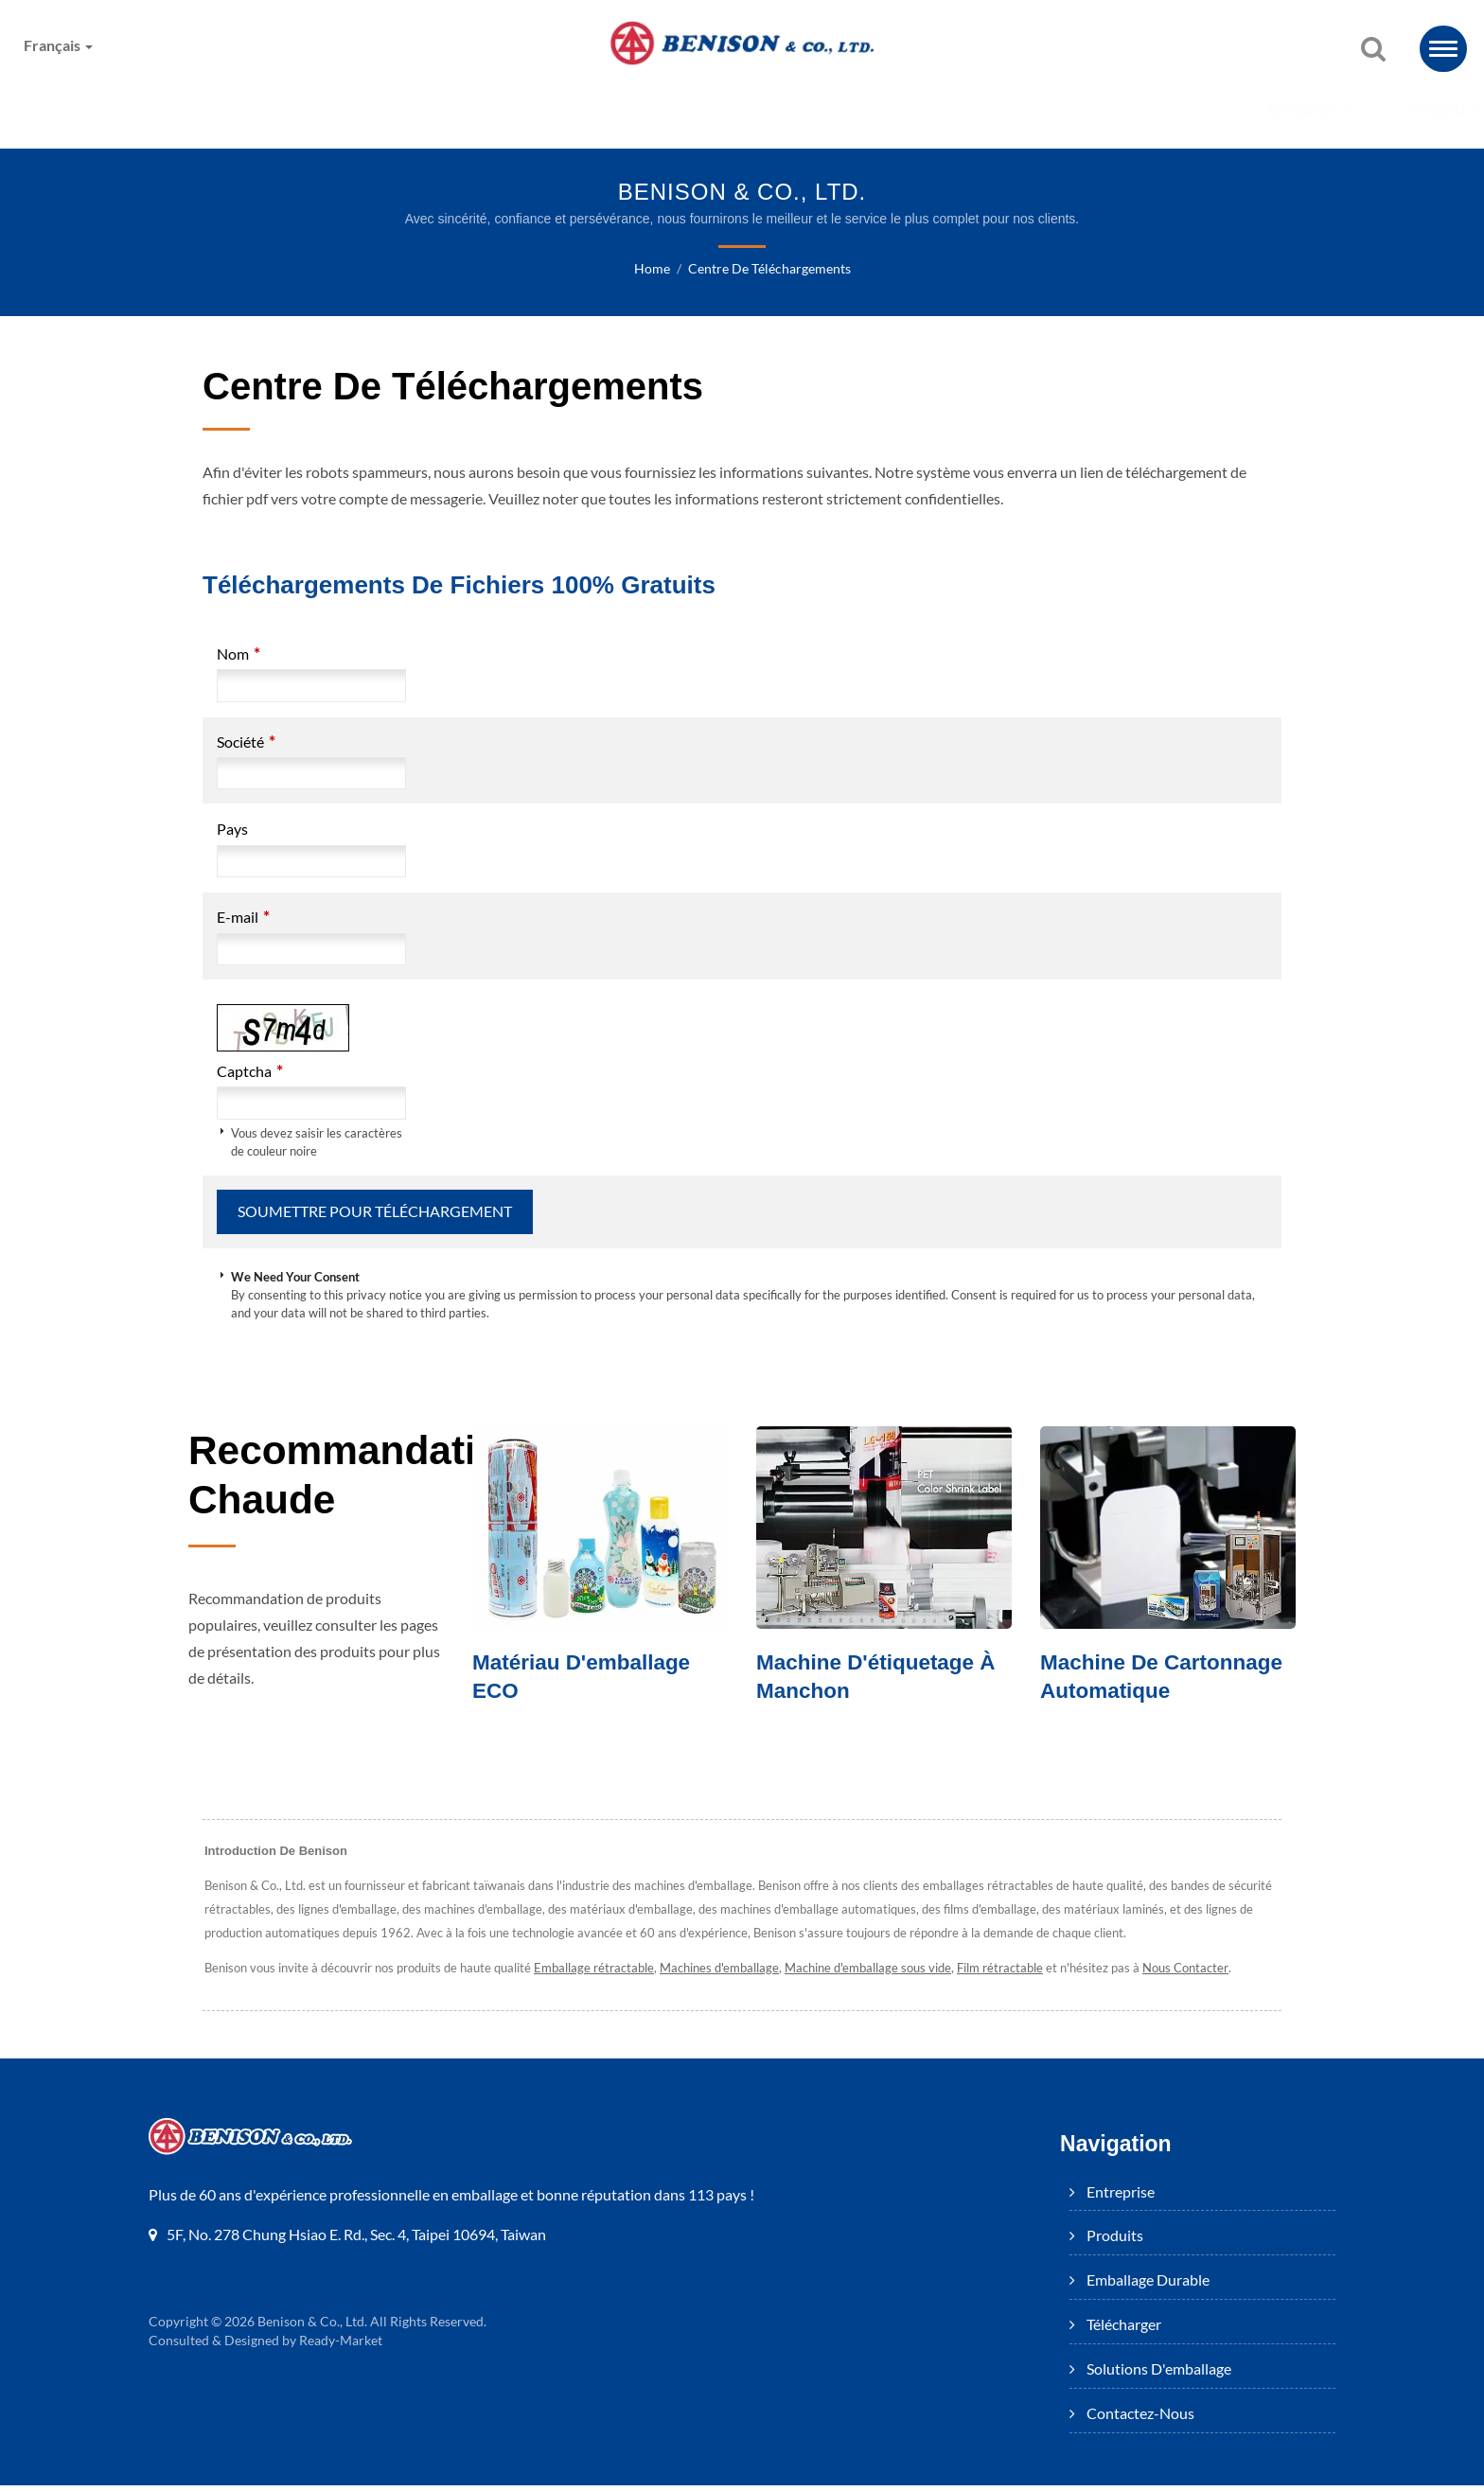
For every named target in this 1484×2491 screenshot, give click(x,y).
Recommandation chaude (367, 1483)
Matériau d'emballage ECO (584, 1682)
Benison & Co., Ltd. (313, 2327)
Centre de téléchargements (769, 269)
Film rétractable (1015, 1974)
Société (247, 743)
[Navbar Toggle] (1443, 49)
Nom (238, 654)
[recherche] (1373, 50)
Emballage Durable (594, 108)
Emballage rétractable (599, 1974)
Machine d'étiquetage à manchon (878, 1682)
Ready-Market (343, 2346)
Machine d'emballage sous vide (880, 1974)
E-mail (244, 919)
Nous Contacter (1203, 1974)
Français (61, 45)
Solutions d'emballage (968, 108)
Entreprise (285, 108)
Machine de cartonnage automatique (1164, 1682)
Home (649, 269)
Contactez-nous (1178, 108)
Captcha (250, 1075)
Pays (234, 831)
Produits (423, 108)
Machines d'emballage (727, 1974)
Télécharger (774, 108)
